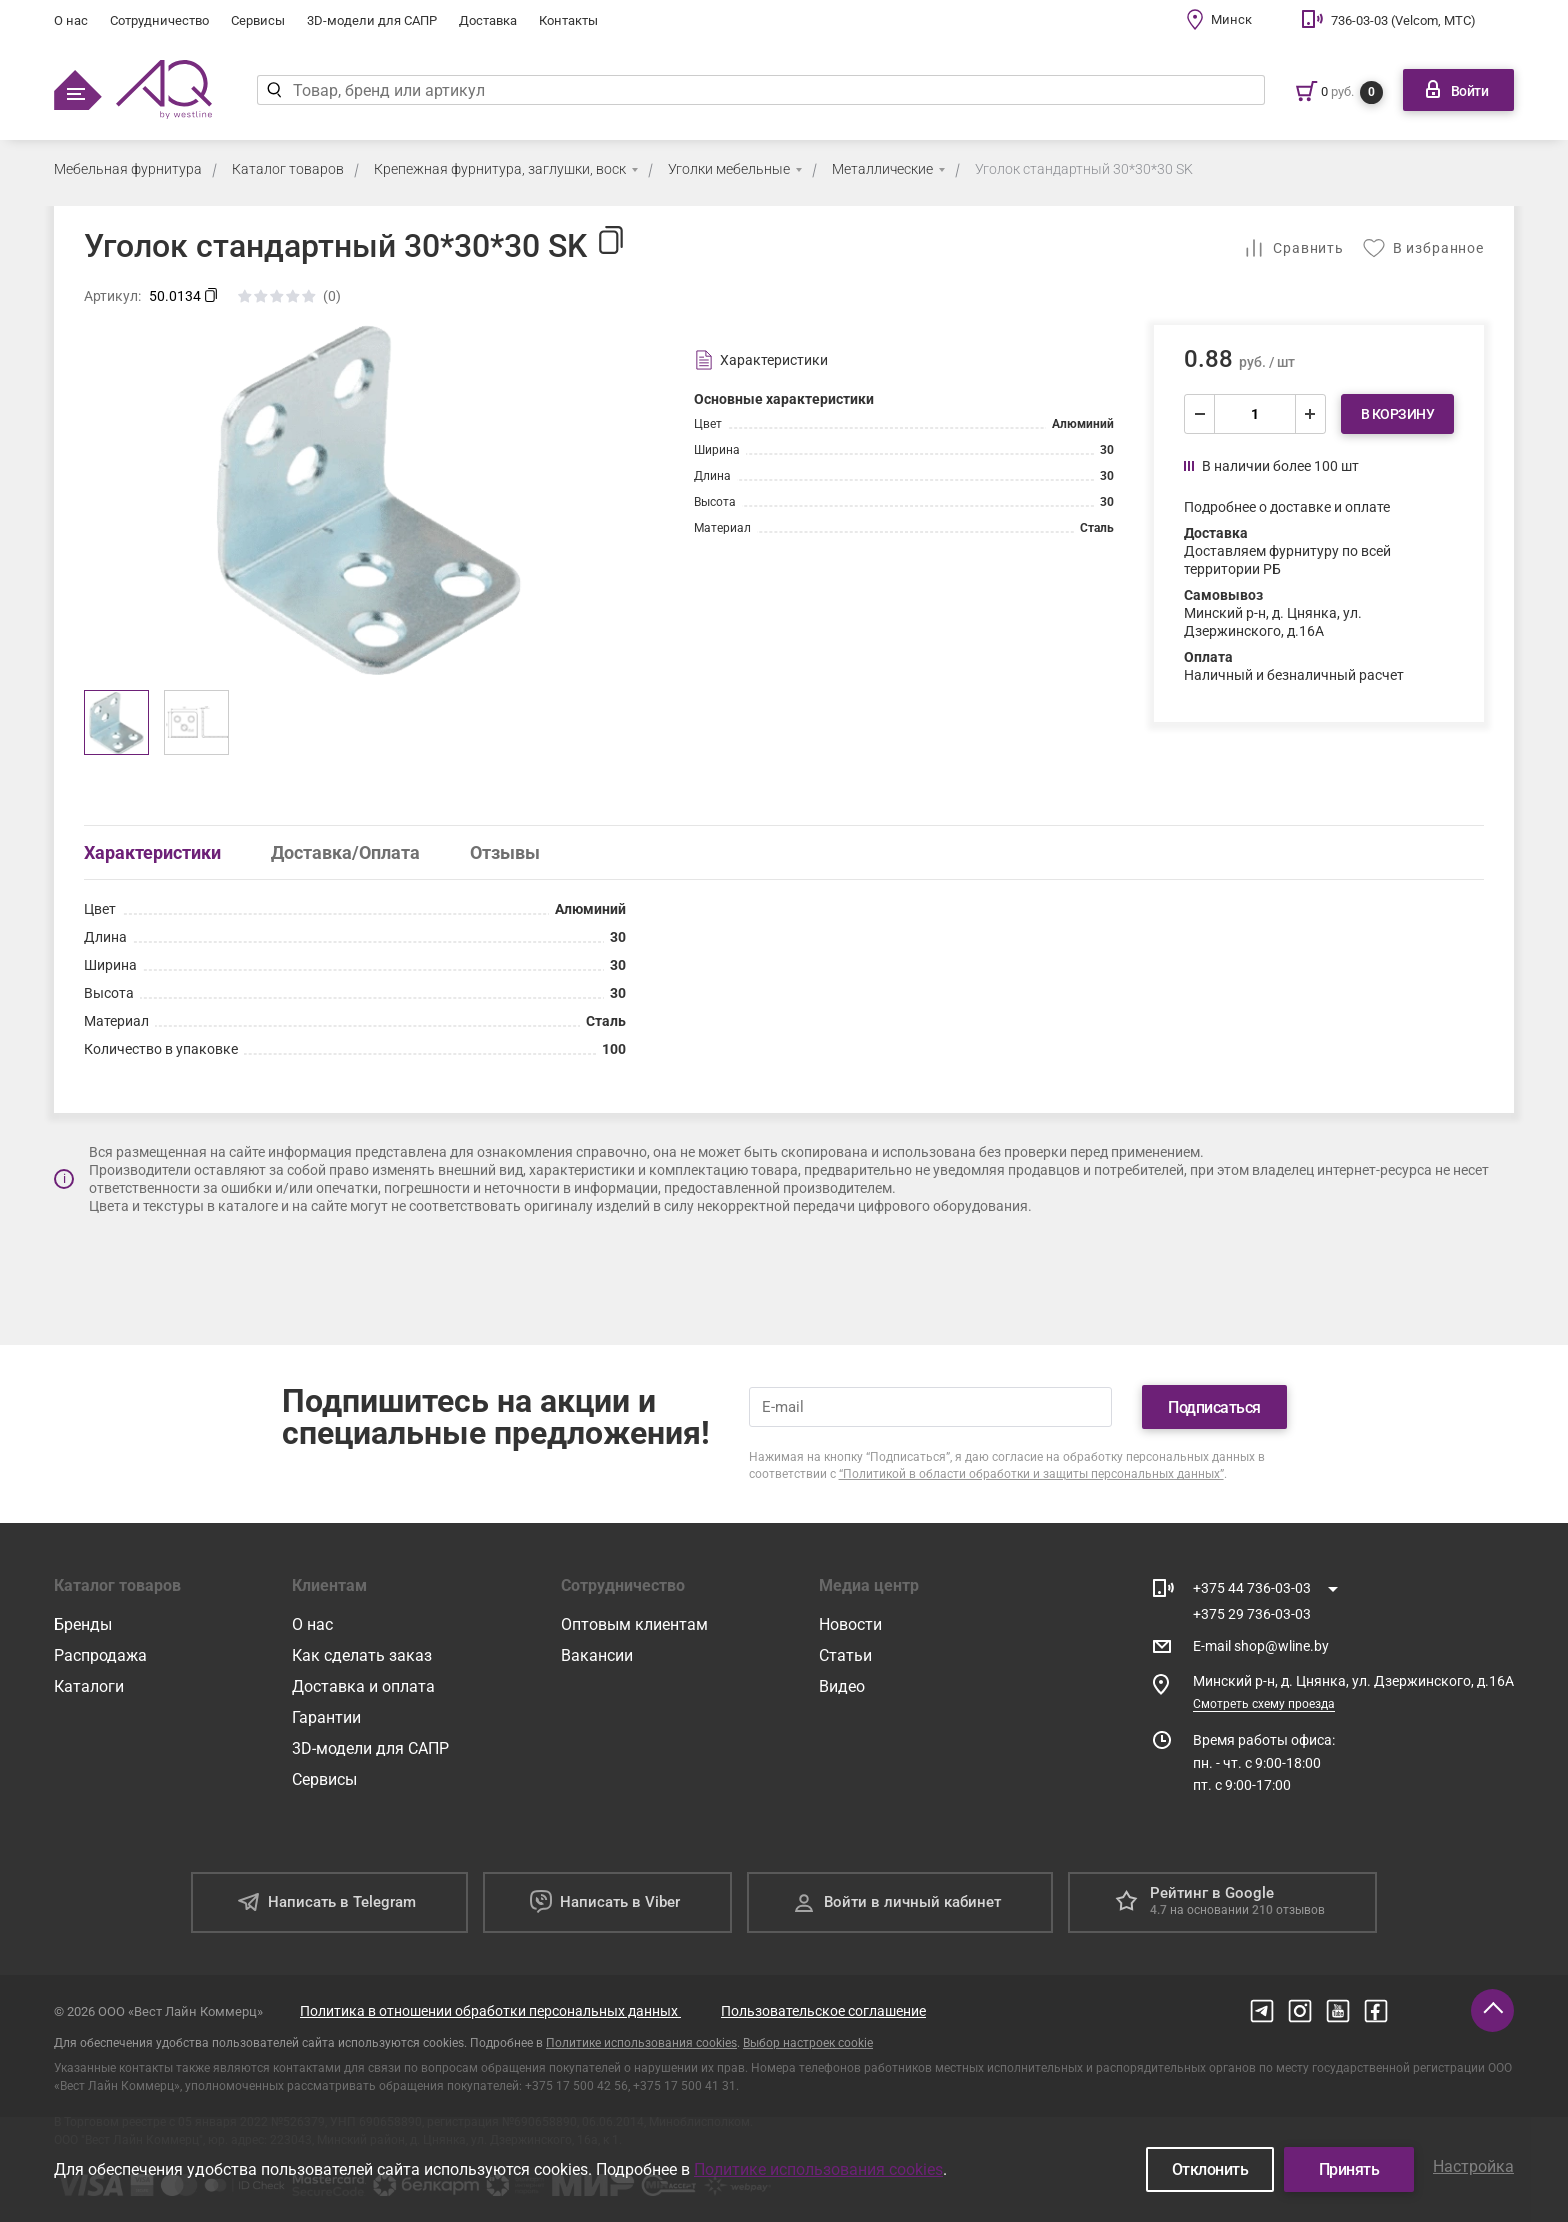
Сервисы (258, 20)
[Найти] (274, 90)
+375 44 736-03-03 (1252, 1588)
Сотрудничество (159, 20)
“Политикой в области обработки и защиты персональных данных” (1031, 1474)
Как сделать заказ (362, 1655)
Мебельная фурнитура (128, 169)
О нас (71, 20)
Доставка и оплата (363, 1686)
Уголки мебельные (729, 169)
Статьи (845, 1655)
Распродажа (100, 1655)
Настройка (1473, 2166)
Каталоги (89, 1686)
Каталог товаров (288, 169)
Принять (1349, 2169)
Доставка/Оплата (345, 852)
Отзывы (505, 852)
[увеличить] (1310, 414)
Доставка (488, 20)
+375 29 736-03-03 (1252, 1614)
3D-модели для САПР (372, 20)
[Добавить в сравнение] (1293, 248)
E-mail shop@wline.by (1261, 1646)
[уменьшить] (1200, 414)
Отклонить (1210, 2169)
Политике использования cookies (641, 2043)
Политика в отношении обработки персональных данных (490, 2011)
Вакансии (597, 1655)
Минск (1231, 19)
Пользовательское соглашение (823, 2011)
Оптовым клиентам (634, 1624)
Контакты (568, 20)
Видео (842, 1686)
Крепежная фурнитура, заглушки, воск (500, 169)
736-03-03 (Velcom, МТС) (1403, 20)
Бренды (83, 1624)
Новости (850, 1624)
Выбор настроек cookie (808, 2043)
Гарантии (326, 1717)
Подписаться (1214, 1407)
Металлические (882, 169)
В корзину (1398, 414)
